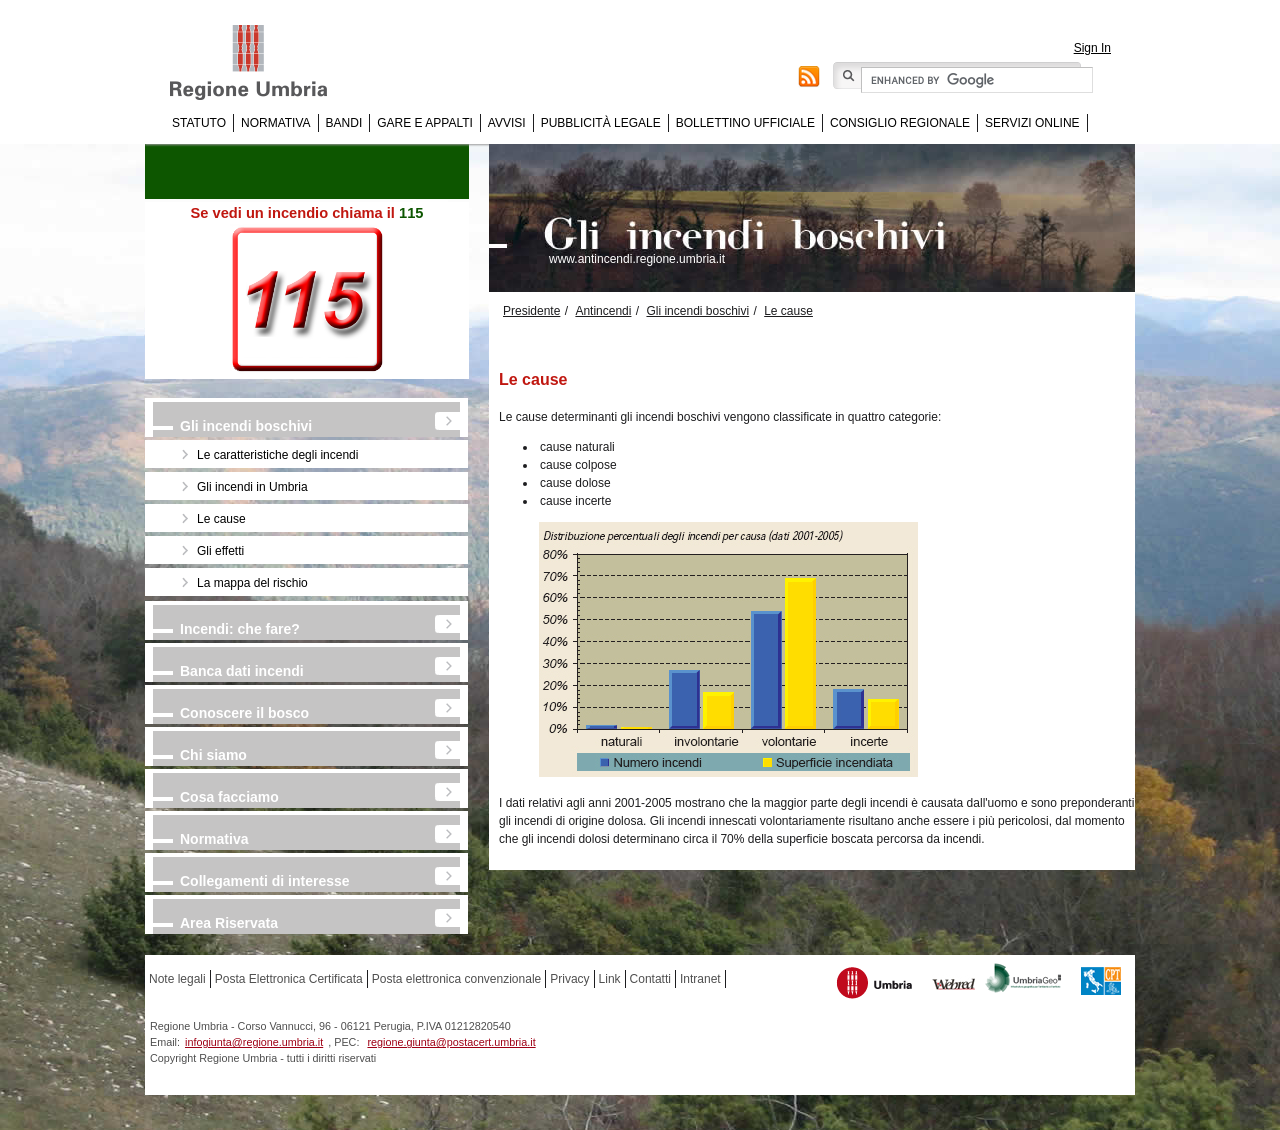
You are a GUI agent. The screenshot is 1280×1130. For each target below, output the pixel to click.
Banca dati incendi (242, 671)
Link (610, 979)
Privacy (569, 979)
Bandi (344, 123)
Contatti (650, 979)
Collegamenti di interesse (265, 881)
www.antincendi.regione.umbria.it (637, 259)
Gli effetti (220, 551)
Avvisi (507, 123)
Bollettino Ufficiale (745, 123)
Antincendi (603, 311)
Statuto (199, 123)
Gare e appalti (425, 123)
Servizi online (1032, 123)
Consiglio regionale (900, 123)
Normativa (276, 123)
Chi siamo (213, 755)
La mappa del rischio (252, 583)
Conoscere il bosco (244, 713)
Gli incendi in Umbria (252, 487)
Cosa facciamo (229, 797)
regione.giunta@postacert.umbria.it (451, 1042)
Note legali (177, 979)
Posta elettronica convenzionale (456, 979)
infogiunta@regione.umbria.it (254, 1042)
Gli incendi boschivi (246, 426)
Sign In (1092, 48)
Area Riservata (229, 923)
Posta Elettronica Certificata (289, 979)
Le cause (221, 519)
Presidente (531, 311)
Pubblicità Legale (601, 123)
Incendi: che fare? (240, 629)
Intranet (700, 979)
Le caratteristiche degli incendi (277, 455)
